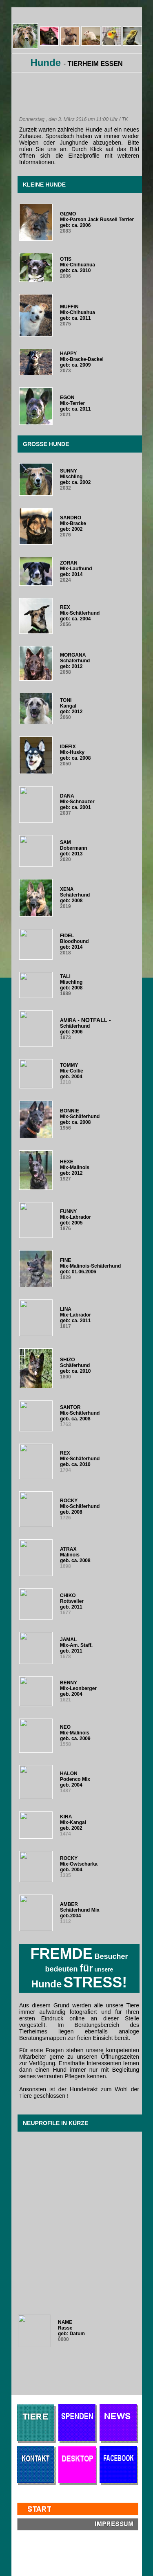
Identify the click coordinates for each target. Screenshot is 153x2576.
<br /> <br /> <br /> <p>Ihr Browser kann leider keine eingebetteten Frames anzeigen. (76, 1231)
